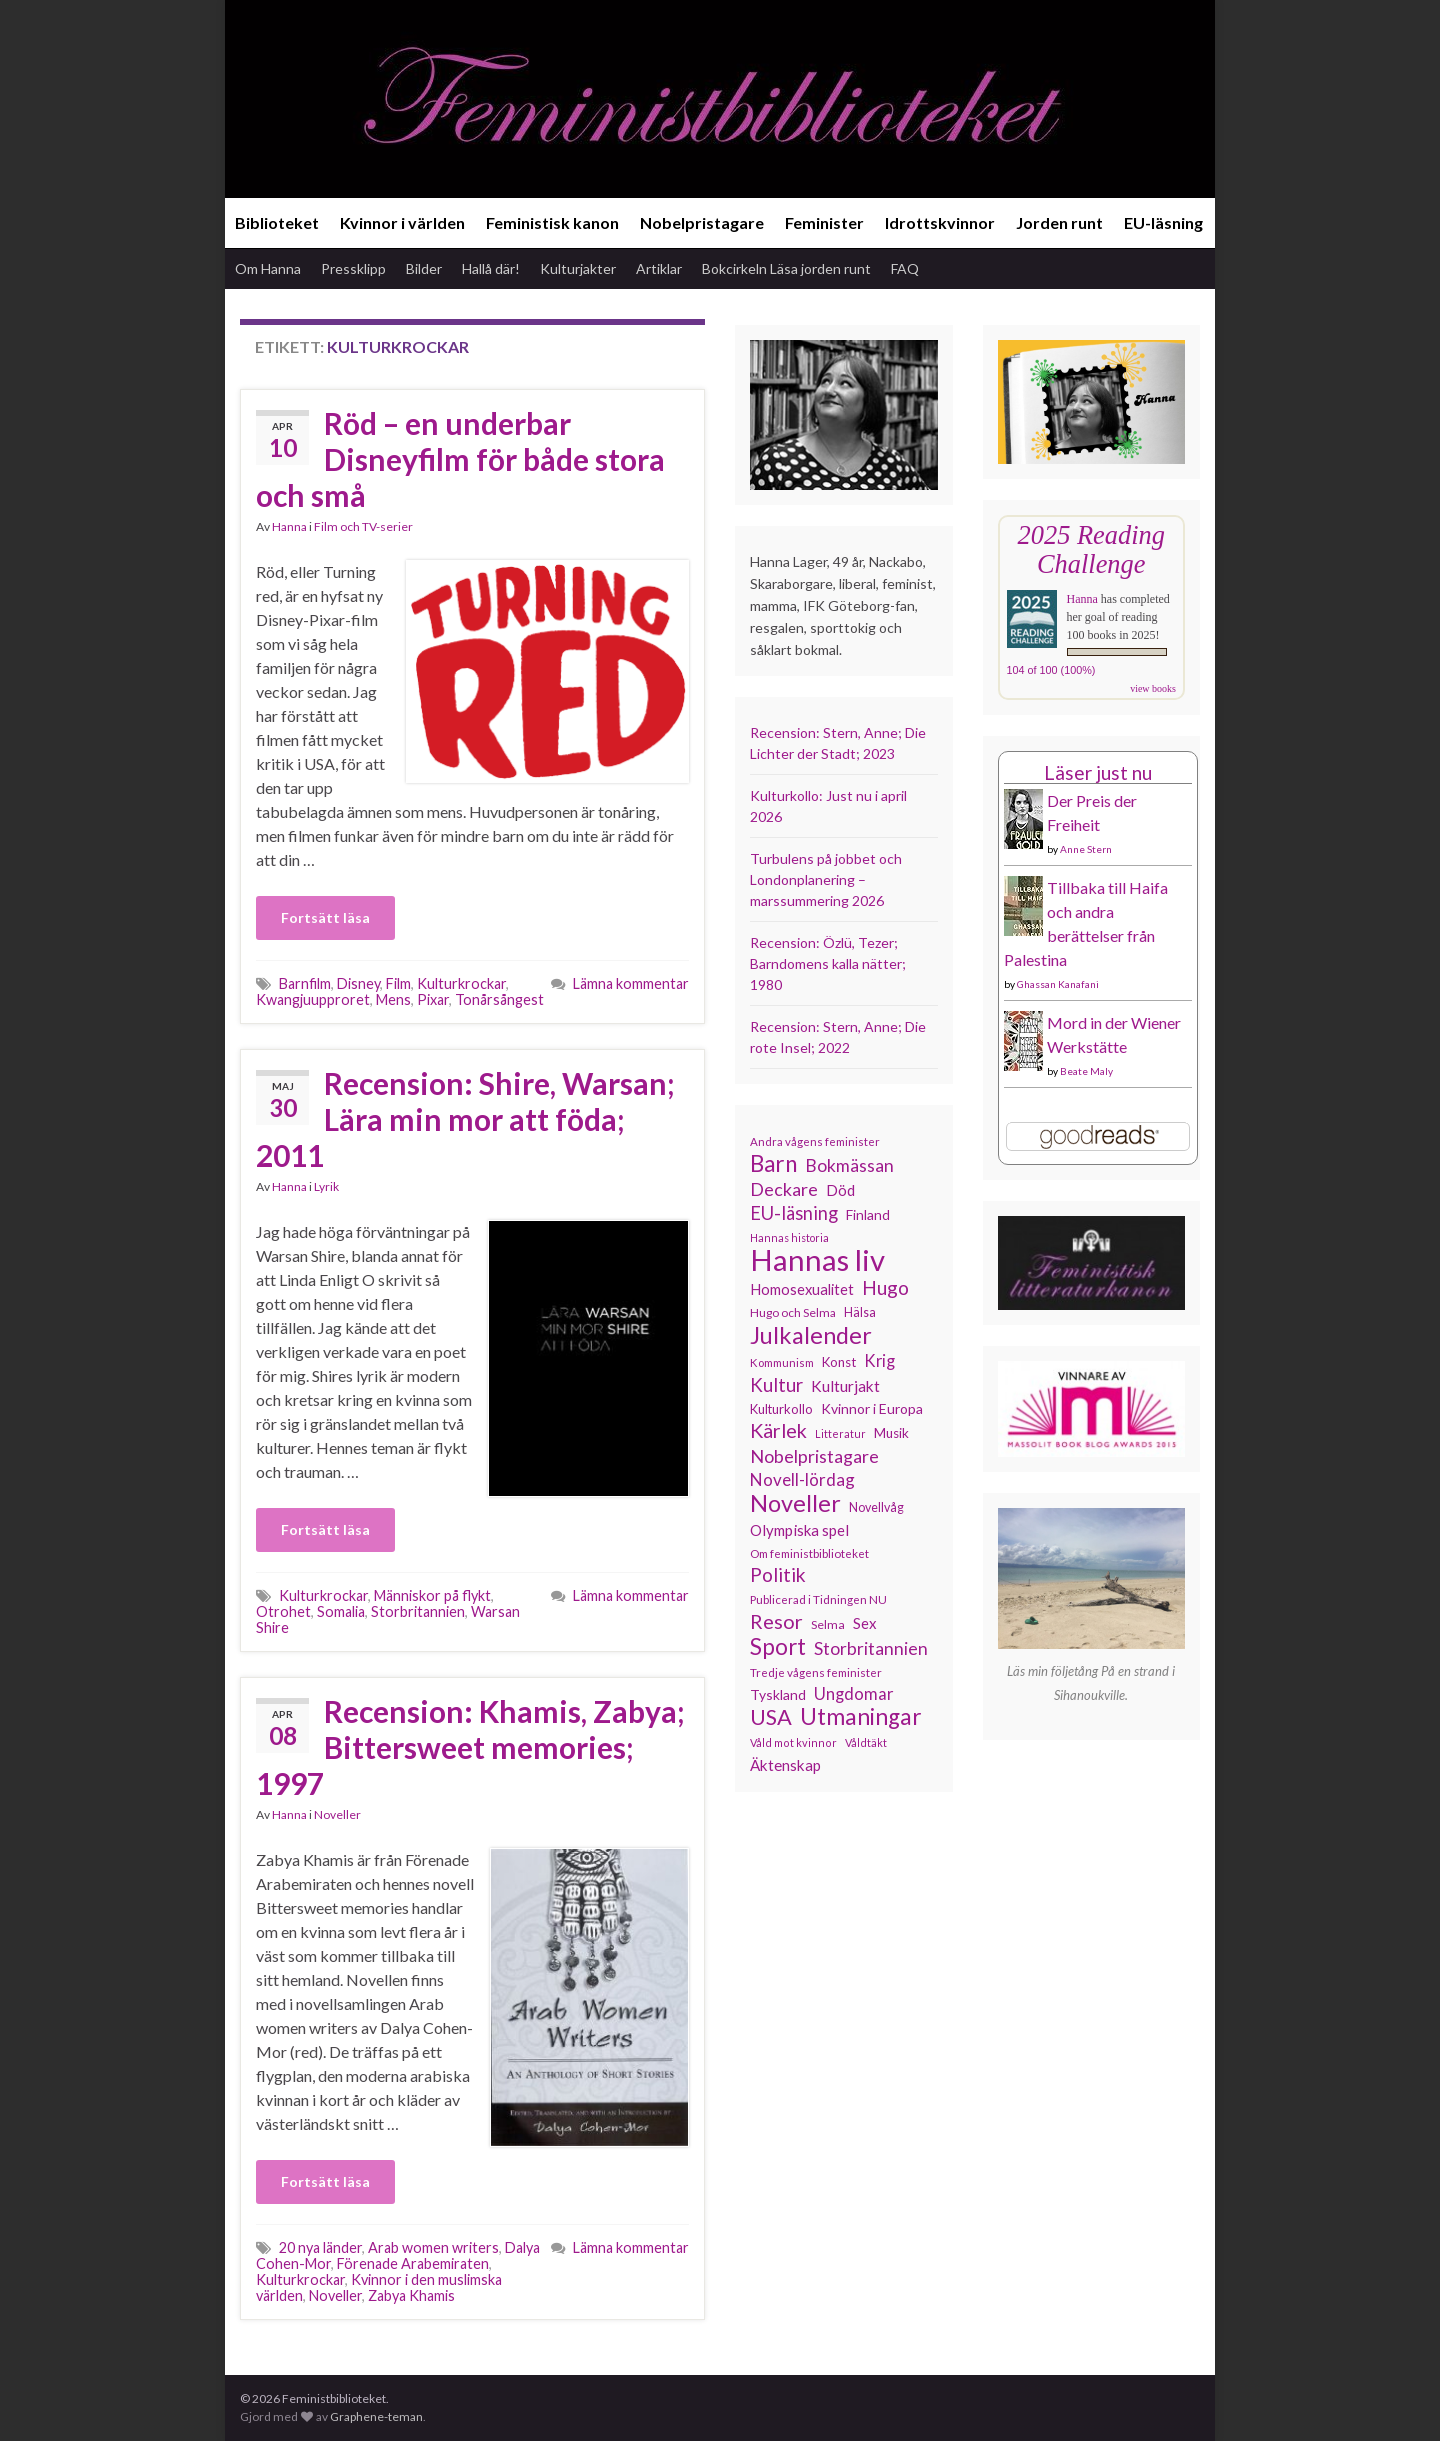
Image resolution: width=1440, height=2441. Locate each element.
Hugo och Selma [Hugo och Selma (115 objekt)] (793, 1312)
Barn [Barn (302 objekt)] (773, 1164)
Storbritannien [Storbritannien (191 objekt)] (871, 1648)
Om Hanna (268, 268)
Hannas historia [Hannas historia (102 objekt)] (789, 1237)
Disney (358, 983)
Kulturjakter (578, 268)
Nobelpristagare (702, 222)
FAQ (905, 268)
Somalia (341, 1611)
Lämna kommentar (631, 983)
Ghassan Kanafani (1058, 984)
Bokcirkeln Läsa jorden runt (786, 268)
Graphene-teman (376, 2416)
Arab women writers (433, 2247)
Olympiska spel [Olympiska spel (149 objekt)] (799, 1530)
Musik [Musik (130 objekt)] (891, 1433)
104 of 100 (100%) (1051, 670)
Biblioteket (277, 222)
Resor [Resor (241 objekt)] (776, 1621)
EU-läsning (1163, 222)
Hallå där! (491, 268)
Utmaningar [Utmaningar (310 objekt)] (861, 1717)
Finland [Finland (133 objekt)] (868, 1214)
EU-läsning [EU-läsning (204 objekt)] (794, 1213)
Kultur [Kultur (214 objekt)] (776, 1385)
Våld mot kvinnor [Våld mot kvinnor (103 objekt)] (793, 1742)
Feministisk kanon (552, 222)
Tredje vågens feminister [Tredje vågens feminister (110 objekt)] (816, 1672)
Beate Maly (1086, 1071)
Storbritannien (418, 1611)
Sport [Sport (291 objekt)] (778, 1647)
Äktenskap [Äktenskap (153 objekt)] (785, 1765)
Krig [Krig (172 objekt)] (879, 1361)
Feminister (824, 222)
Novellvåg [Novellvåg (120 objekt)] (876, 1507)
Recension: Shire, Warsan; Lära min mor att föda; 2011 (465, 1119)
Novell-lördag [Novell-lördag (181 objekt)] (802, 1479)
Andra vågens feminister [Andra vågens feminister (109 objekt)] (815, 1141)
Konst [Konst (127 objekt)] (839, 1362)
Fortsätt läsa (325, 917)
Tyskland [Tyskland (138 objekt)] (778, 1694)
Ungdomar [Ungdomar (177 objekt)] (854, 1693)
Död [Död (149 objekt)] (840, 1190)
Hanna (289, 526)
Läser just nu (1098, 772)
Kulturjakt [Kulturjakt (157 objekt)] (845, 1386)
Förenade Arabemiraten (413, 2263)
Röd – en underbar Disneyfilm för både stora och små (460, 459)
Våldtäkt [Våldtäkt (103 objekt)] (866, 1742)
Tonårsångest (499, 999)
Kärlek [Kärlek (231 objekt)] (778, 1431)
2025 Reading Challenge (1091, 549)
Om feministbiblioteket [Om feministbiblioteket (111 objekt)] (809, 1553)
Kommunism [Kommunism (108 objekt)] (782, 1362)
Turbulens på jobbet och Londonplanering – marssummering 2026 (826, 879)
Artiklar (659, 268)
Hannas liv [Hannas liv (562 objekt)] (817, 1260)
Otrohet (283, 1611)
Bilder (424, 268)
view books (1153, 688)
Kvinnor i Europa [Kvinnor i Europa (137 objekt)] (872, 1408)
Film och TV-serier (363, 526)
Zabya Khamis (411, 2295)
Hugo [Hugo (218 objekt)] (885, 1288)
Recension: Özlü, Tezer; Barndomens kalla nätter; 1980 (828, 963)
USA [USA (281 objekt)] (771, 1717)
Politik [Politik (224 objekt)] (778, 1575)
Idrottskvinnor (940, 222)
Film (398, 983)
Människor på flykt (432, 1595)
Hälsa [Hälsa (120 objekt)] (860, 1312)
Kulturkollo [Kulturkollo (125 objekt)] (781, 1409)
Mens (393, 999)
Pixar (433, 999)
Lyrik (326, 1186)
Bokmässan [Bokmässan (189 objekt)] (849, 1165)
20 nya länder (320, 2247)
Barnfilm (305, 983)
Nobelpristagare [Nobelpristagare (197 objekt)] (814, 1456)
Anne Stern (1086, 849)
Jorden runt (1059, 222)
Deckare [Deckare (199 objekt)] (784, 1189)
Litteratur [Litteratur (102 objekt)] (840, 1433)
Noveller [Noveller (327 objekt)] (795, 1503)
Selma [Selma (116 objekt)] (828, 1624)
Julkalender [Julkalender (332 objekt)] (811, 1335)
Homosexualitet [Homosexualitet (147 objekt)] (802, 1289)
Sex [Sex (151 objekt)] (865, 1623)
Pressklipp (353, 268)
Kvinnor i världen (402, 222)
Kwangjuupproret (313, 999)
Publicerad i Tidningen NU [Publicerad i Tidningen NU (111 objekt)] (818, 1599)
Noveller (337, 1814)
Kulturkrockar (461, 983)
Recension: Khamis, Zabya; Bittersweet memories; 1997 (470, 1747)
